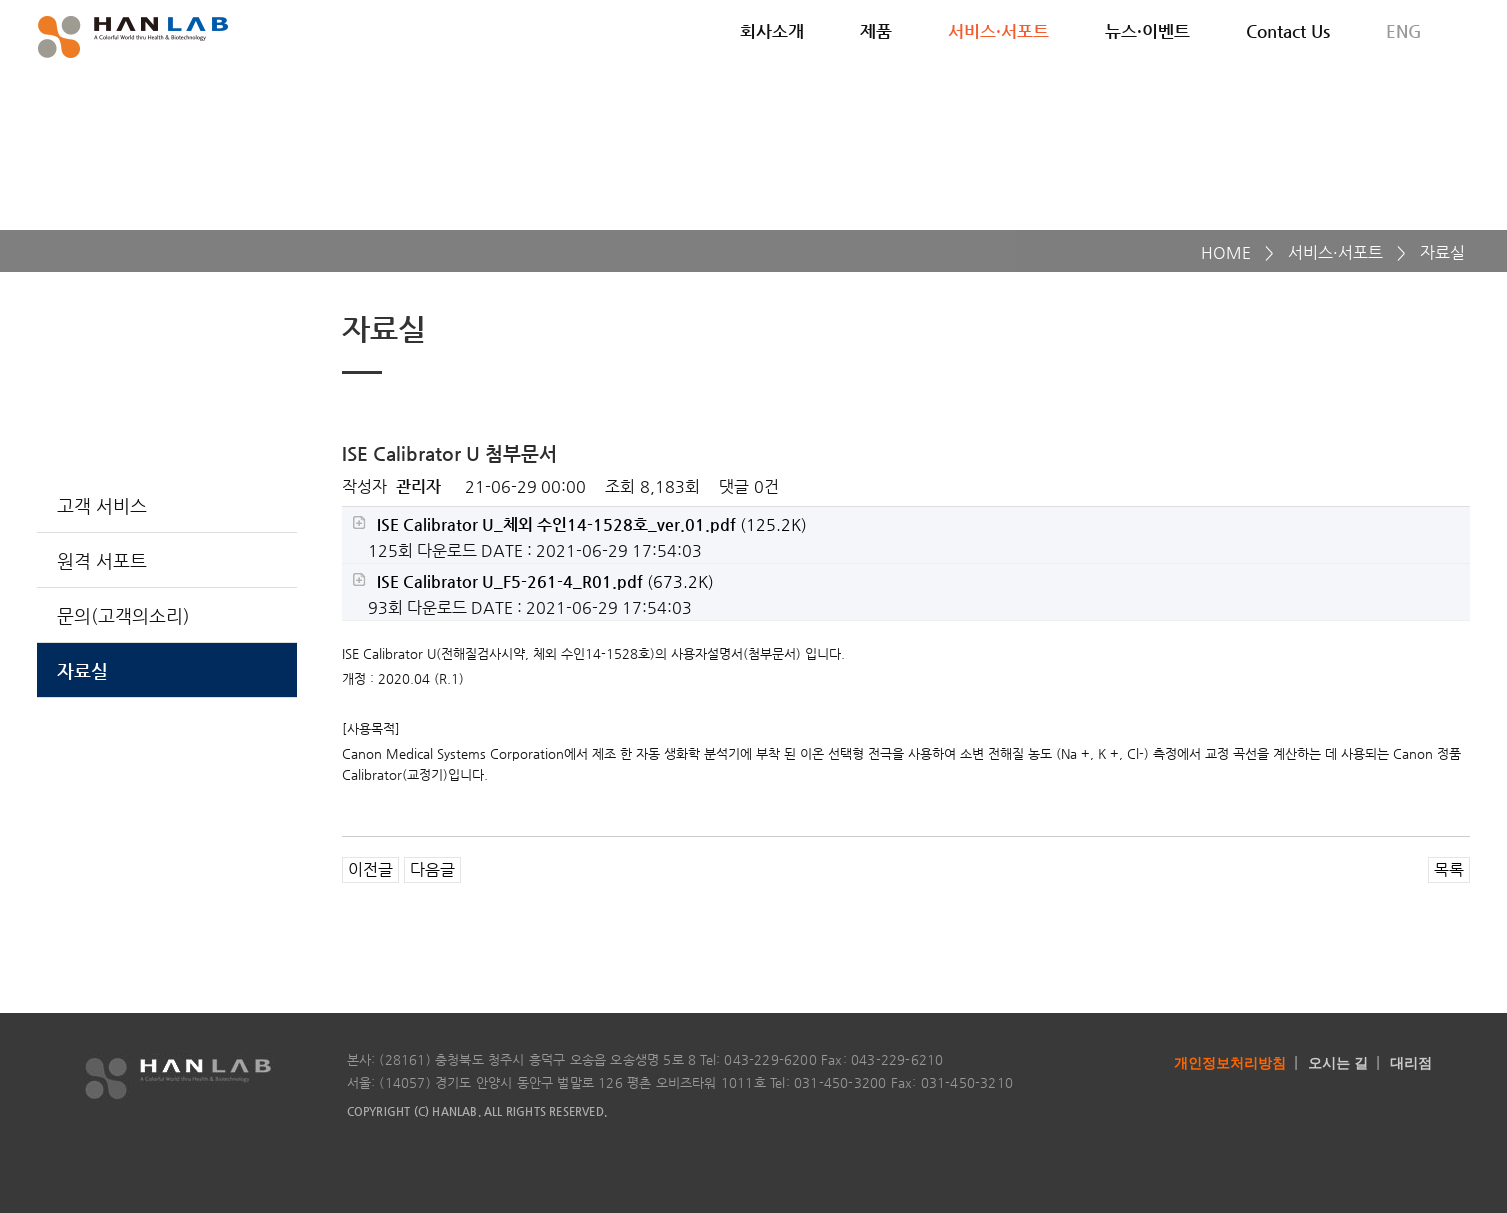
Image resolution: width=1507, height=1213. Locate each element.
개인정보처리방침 (1230, 1063)
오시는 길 (1338, 1063)
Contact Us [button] (1288, 31)
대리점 (1411, 1063)
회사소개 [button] (772, 31)
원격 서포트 (102, 560)
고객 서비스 (102, 505)
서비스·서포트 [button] (998, 31)
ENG (1404, 31)
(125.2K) (579, 524)
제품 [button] (876, 31)
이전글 (370, 869)
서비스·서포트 (1335, 252)
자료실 (82, 670)
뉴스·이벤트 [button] (1147, 31)
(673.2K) (533, 581)
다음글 (432, 869)
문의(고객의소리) (123, 615)
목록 (1449, 869)
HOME (1226, 252)
